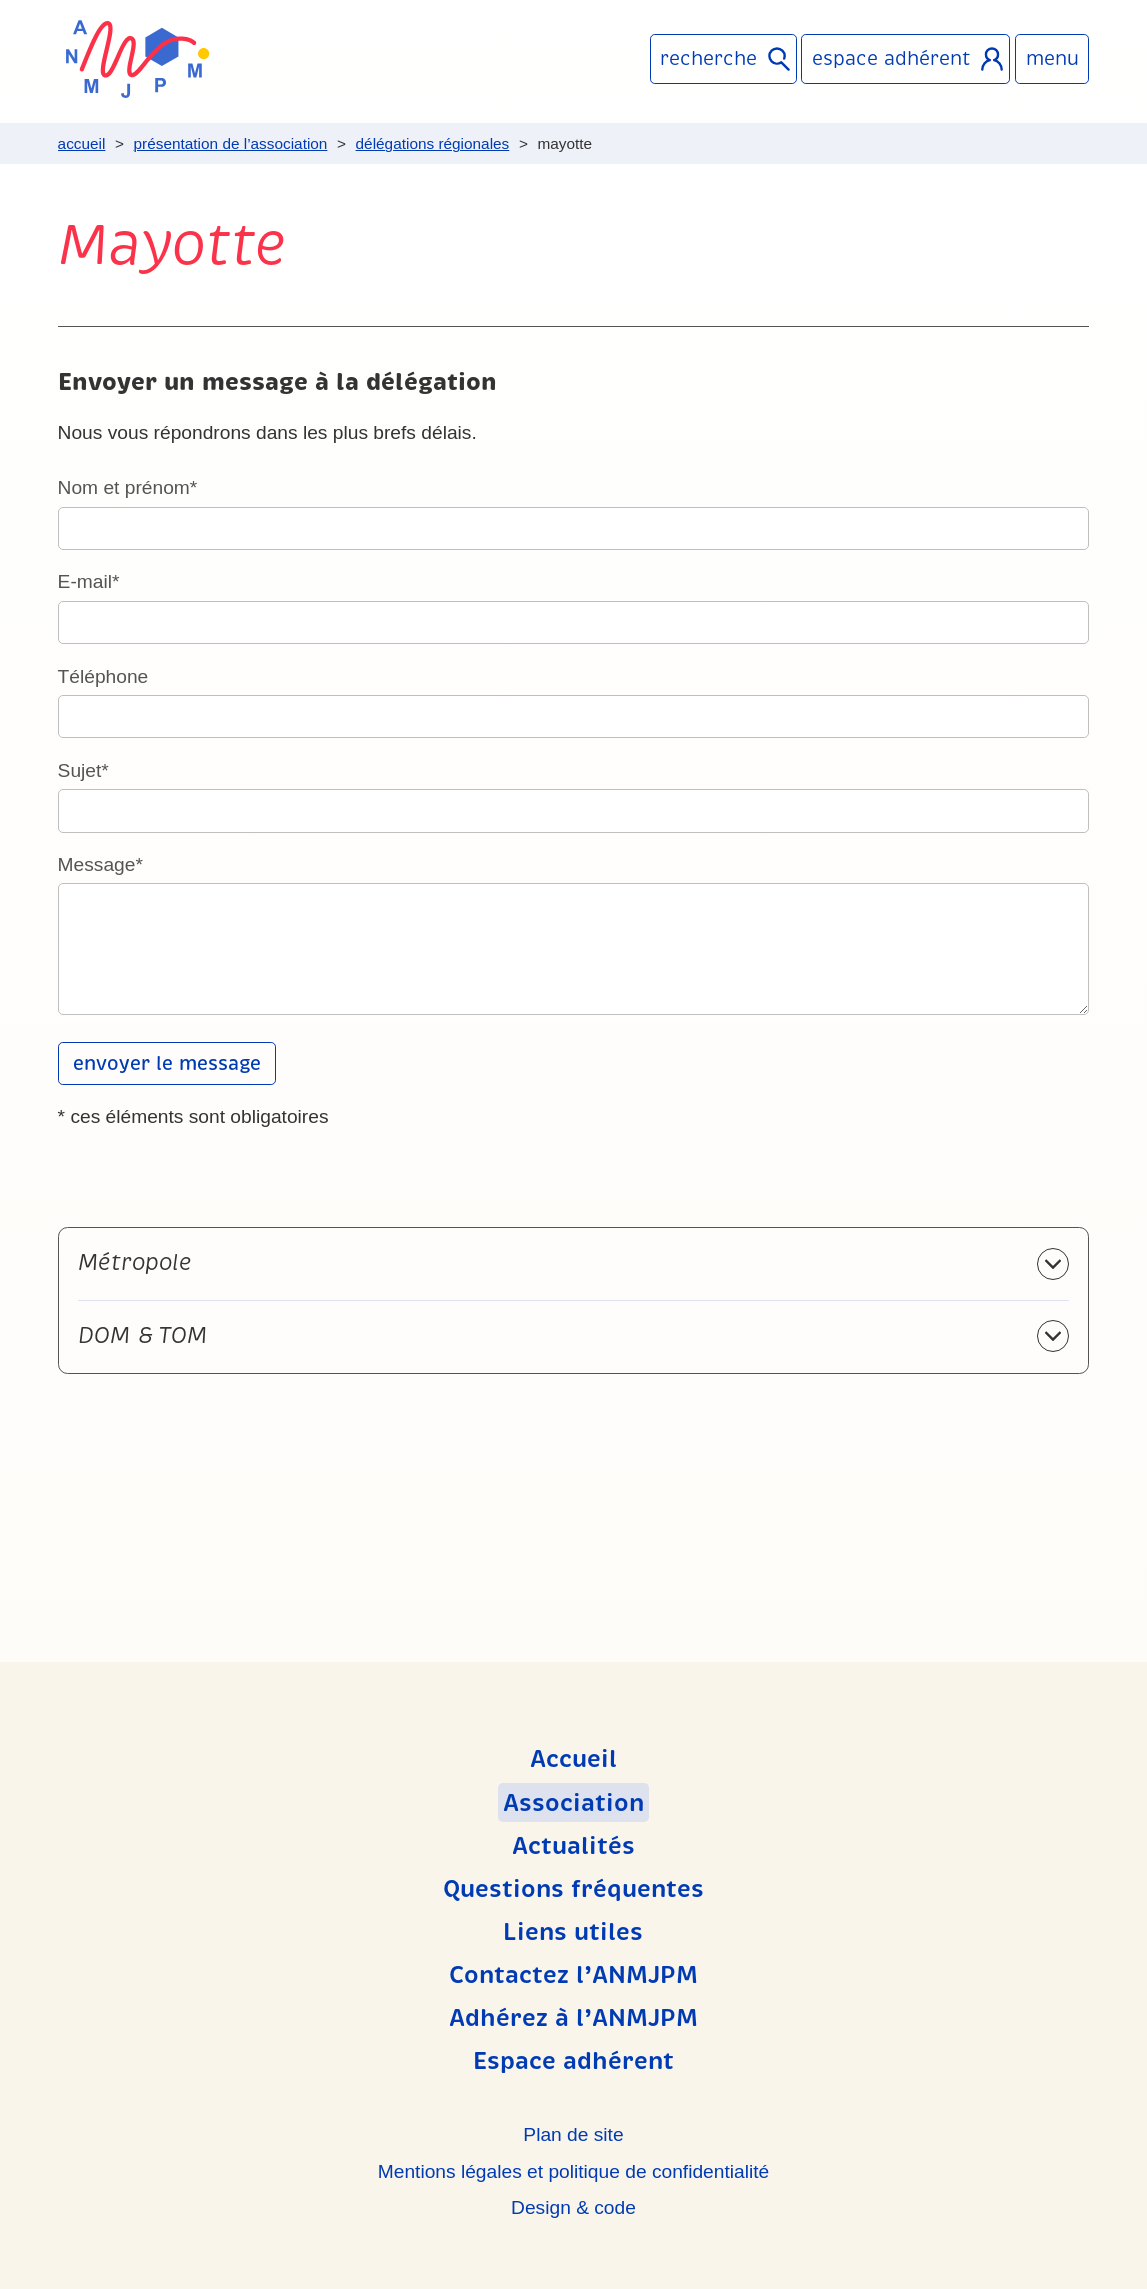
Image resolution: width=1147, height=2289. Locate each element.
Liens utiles (573, 1932)
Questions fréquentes (573, 1889)
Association (573, 1802)
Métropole (135, 1262)
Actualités (573, 1846)
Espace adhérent (891, 59)
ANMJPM (138, 59)
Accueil (82, 143)
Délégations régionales (433, 143)
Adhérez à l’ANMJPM (573, 2018)
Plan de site (573, 2134)
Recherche (708, 59)
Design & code (573, 2207)
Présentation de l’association (231, 143)
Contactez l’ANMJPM (573, 1975)
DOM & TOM (142, 1335)
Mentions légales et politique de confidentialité (573, 2171)
